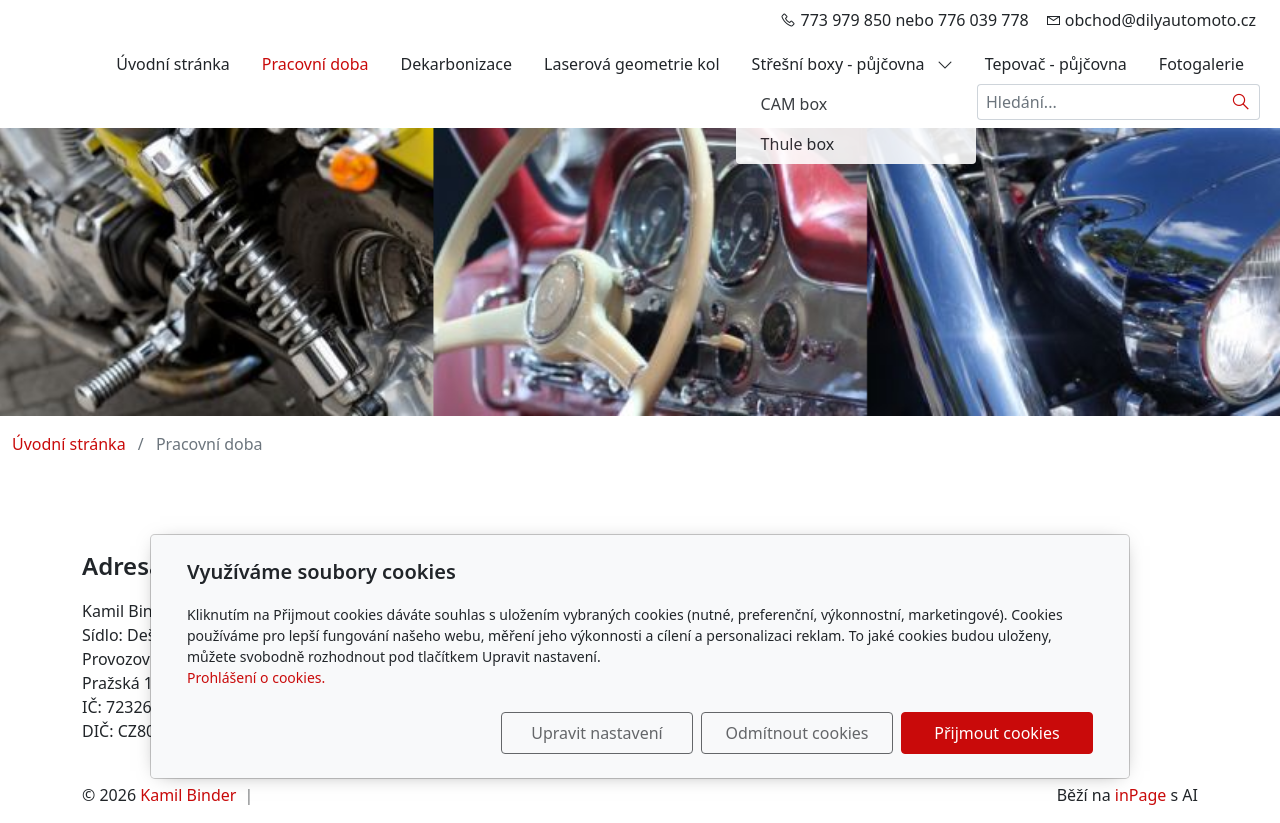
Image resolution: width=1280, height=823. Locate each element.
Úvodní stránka (173, 64)
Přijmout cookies (996, 733)
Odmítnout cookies (797, 733)
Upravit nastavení (596, 733)
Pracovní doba (315, 64)
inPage (1141, 795)
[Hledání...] (1100, 102)
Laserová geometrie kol (632, 64)
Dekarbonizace (456, 64)
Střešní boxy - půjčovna (852, 64)
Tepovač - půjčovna (1056, 64)
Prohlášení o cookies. (256, 677)
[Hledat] (1241, 102)
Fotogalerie (1201, 64)
